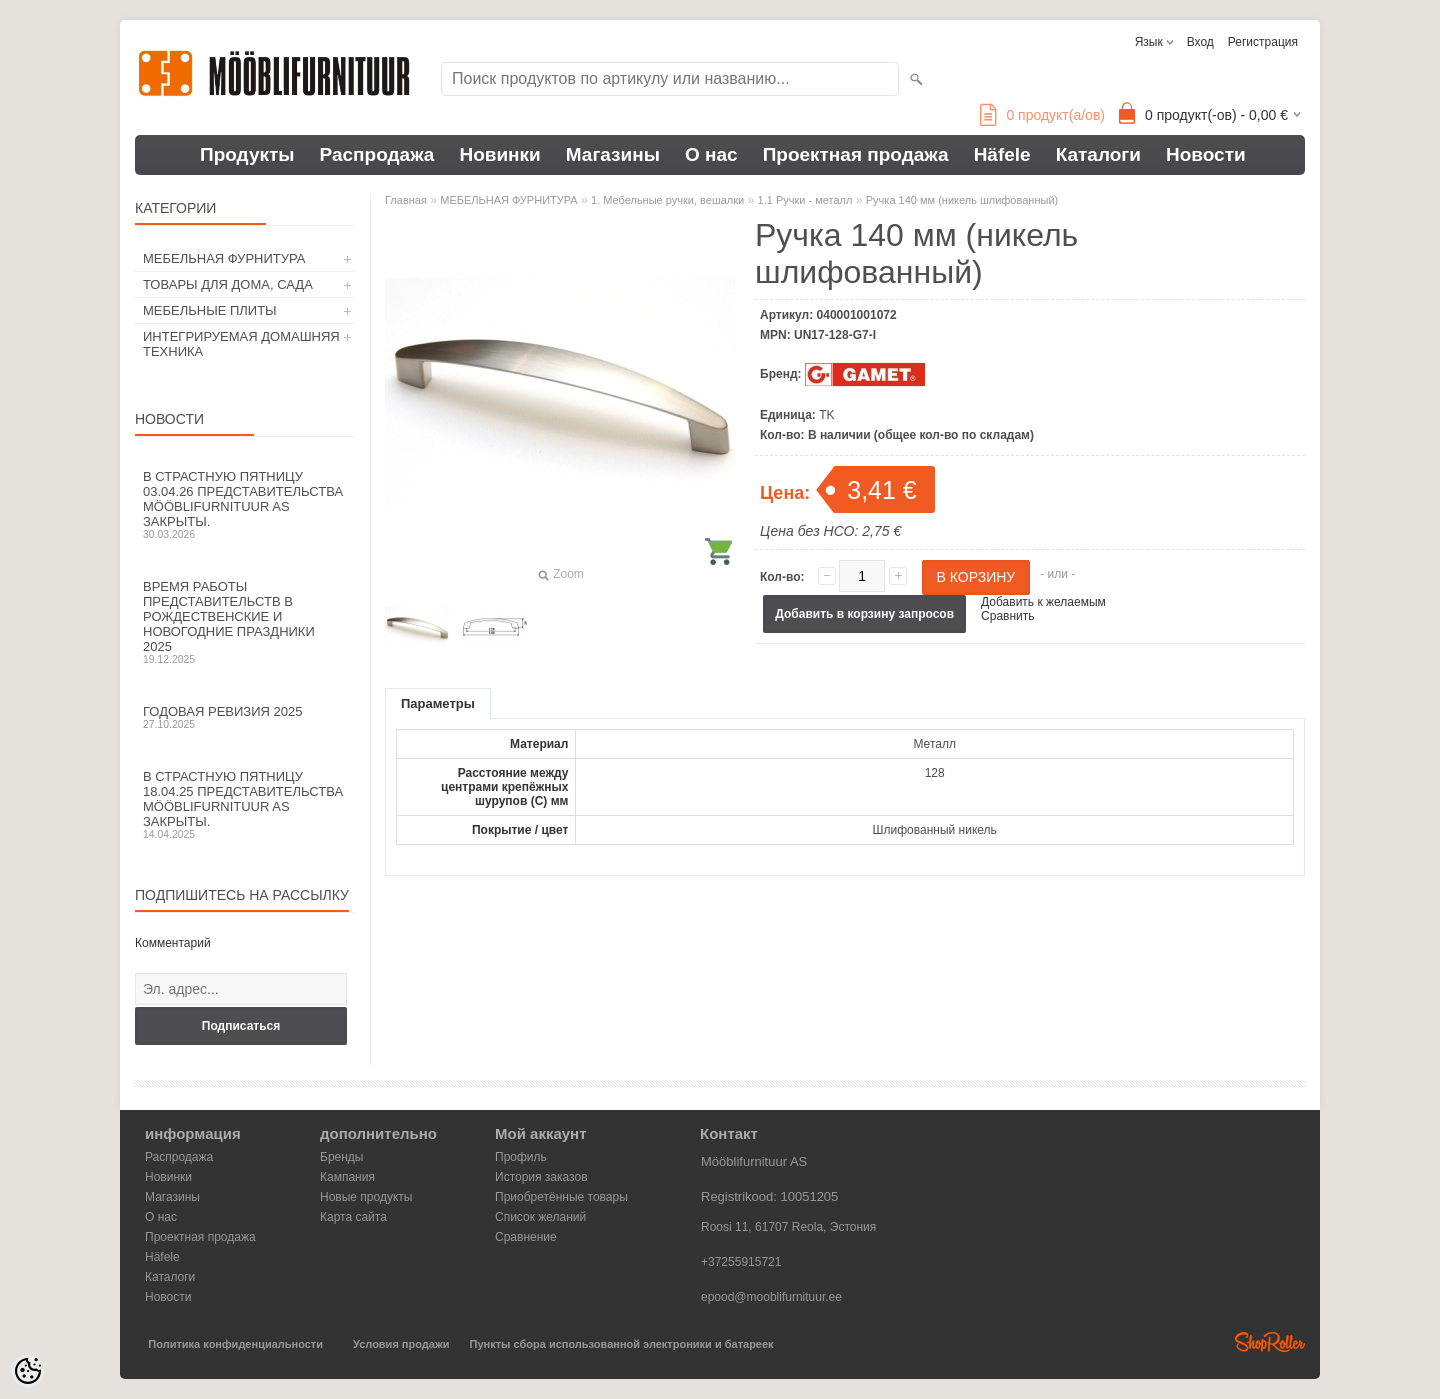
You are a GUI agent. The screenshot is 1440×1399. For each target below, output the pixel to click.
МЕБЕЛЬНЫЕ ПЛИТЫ (210, 310)
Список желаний (540, 1217)
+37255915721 (741, 1262)
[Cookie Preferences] (28, 1371)
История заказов (541, 1177)
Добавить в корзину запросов (864, 614)
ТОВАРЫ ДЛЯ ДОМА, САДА (228, 284)
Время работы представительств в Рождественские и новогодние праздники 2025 (245, 622)
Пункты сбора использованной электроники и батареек (622, 1344)
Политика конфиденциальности (235, 1344)
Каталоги (1098, 154)
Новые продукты (366, 1197)
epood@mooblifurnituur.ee (771, 1297)
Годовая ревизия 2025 (245, 717)
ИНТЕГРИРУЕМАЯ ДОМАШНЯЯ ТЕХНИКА (241, 344)
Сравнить (1007, 616)
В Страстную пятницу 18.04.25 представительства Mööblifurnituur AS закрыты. (245, 804)
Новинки (499, 154)
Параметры (438, 703)
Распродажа (377, 154)
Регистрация (1263, 42)
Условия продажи (401, 1344)
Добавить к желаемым (1043, 602)
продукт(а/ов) (1042, 115)
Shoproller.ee (1270, 1342)
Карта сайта (353, 1217)
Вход (1200, 42)
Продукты (247, 154)
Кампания (347, 1177)
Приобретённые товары (561, 1197)
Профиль (521, 1157)
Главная (406, 200)
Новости (1206, 154)
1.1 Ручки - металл (805, 200)
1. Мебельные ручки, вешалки (667, 200)
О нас (711, 154)
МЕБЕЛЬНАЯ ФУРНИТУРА (224, 258)
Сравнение (526, 1237)
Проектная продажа (856, 154)
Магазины (613, 154)
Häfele (1002, 154)
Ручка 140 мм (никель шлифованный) (962, 200)
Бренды (341, 1157)
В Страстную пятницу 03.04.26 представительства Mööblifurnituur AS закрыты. (245, 504)
